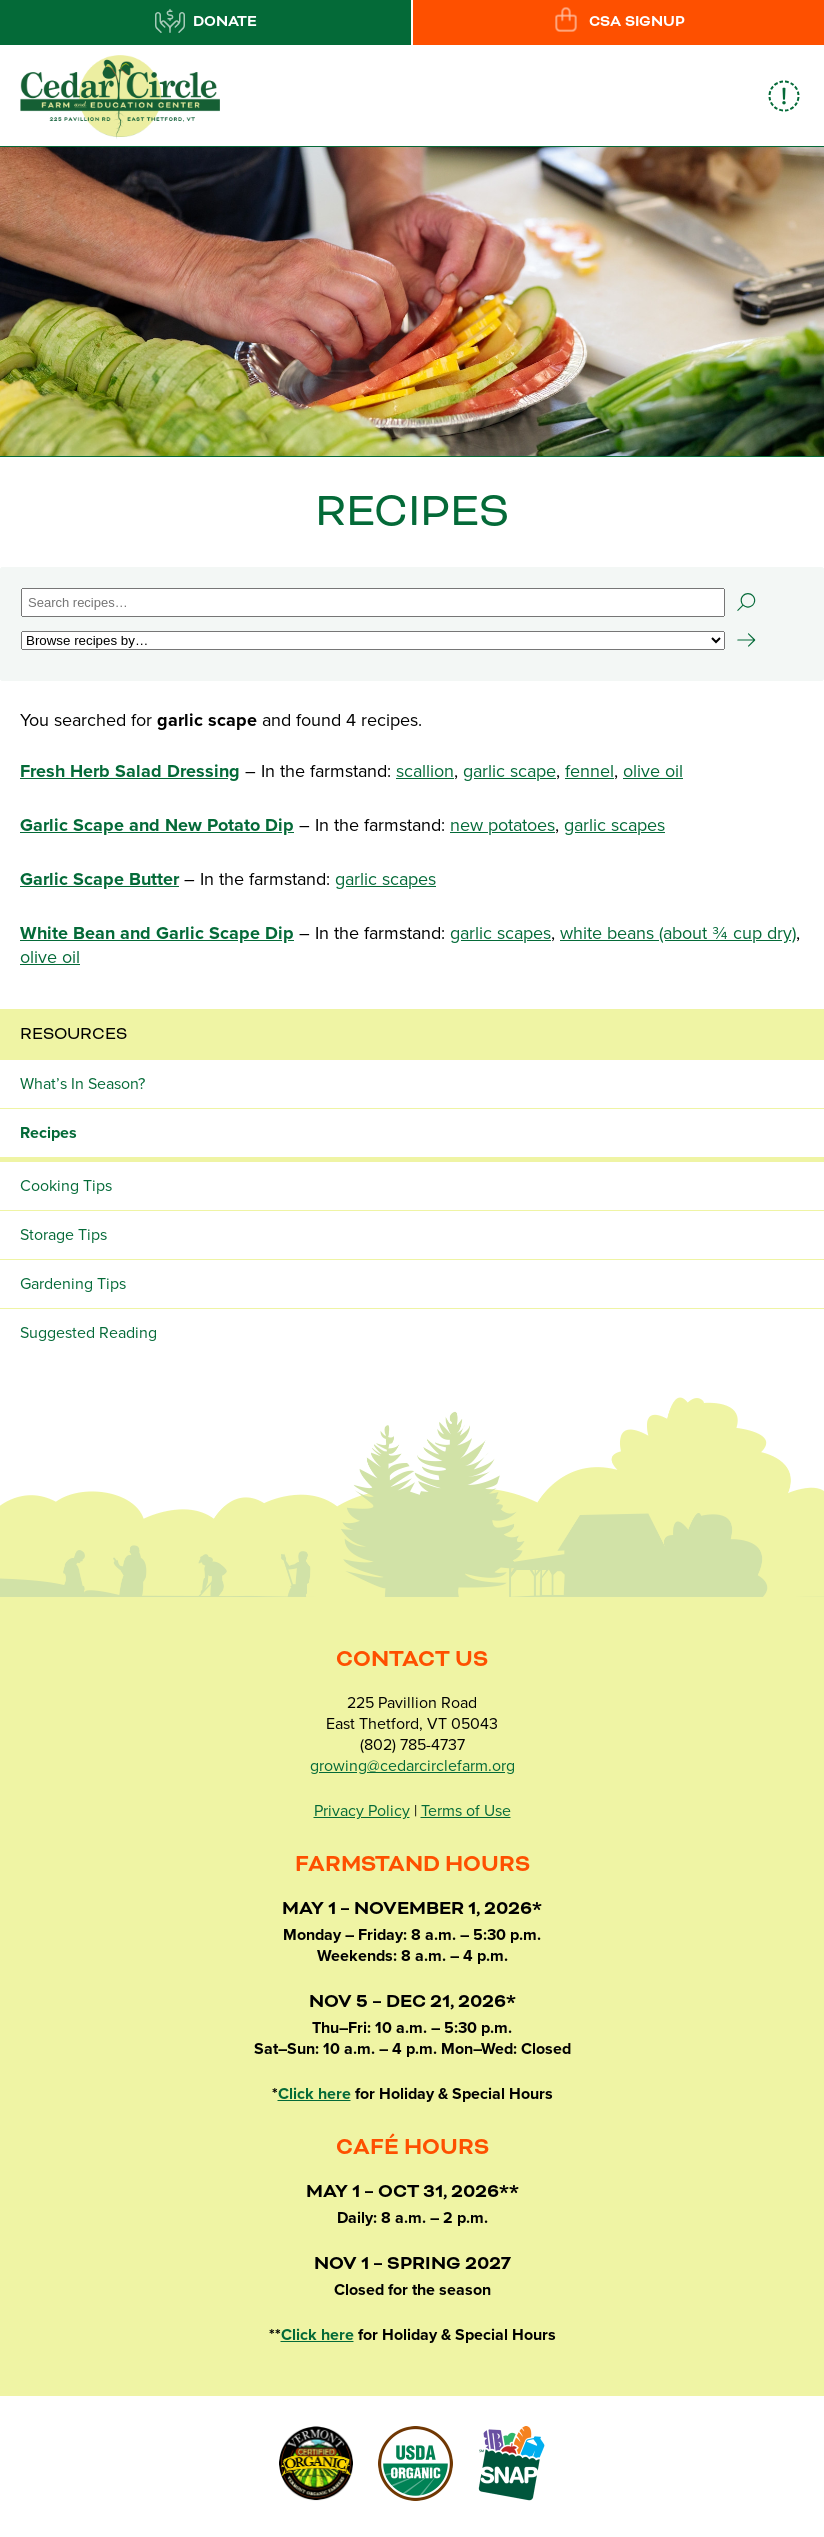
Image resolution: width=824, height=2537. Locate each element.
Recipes (48, 1133)
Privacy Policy (362, 1811)
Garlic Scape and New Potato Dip (157, 825)
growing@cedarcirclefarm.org (412, 1766)
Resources (73, 1034)
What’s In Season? (82, 1084)
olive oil (653, 771)
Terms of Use (466, 1811)
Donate (206, 21)
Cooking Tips (66, 1186)
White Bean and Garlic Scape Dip (157, 933)
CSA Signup (618, 21)
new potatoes (502, 825)
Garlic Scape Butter (99, 879)
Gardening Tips (73, 1284)
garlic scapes (614, 825)
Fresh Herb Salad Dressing (130, 771)
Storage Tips (63, 1235)
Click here (314, 2094)
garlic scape (509, 771)
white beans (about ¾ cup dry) (678, 933)
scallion (425, 771)
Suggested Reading (88, 1333)
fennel (589, 771)
